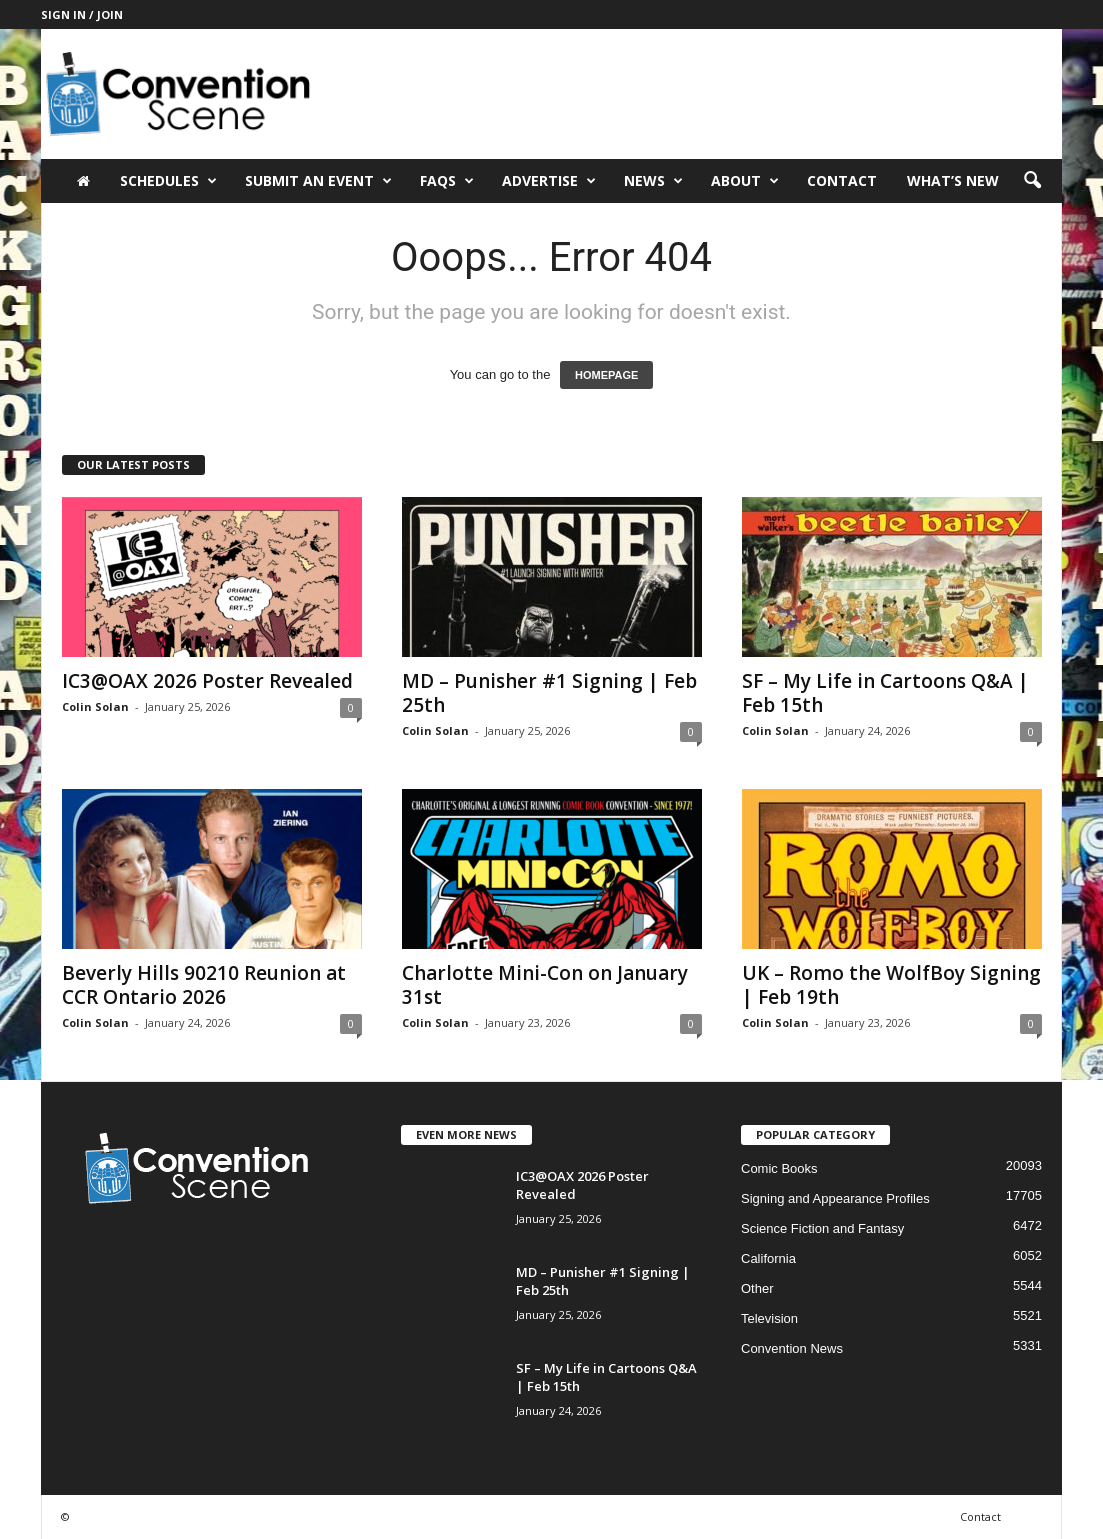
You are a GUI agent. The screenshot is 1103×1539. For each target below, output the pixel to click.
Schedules (168, 181)
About (745, 181)
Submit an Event (318, 181)
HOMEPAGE (606, 375)
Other (757, 1288)
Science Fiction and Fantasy (822, 1228)
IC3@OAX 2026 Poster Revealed (207, 681)
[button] (1032, 181)
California (768, 1258)
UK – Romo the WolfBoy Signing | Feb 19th (891, 985)
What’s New (953, 180)
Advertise (549, 181)
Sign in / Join (82, 14)
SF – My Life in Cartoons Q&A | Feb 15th (885, 693)
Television (769, 1318)
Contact (842, 180)
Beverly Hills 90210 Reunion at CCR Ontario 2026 (204, 985)
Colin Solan (95, 706)
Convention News (792, 1348)
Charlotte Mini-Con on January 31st (545, 985)
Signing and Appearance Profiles (835, 1198)
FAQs (447, 181)
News (653, 181)
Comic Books (779, 1168)
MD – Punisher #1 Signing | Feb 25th (549, 693)
